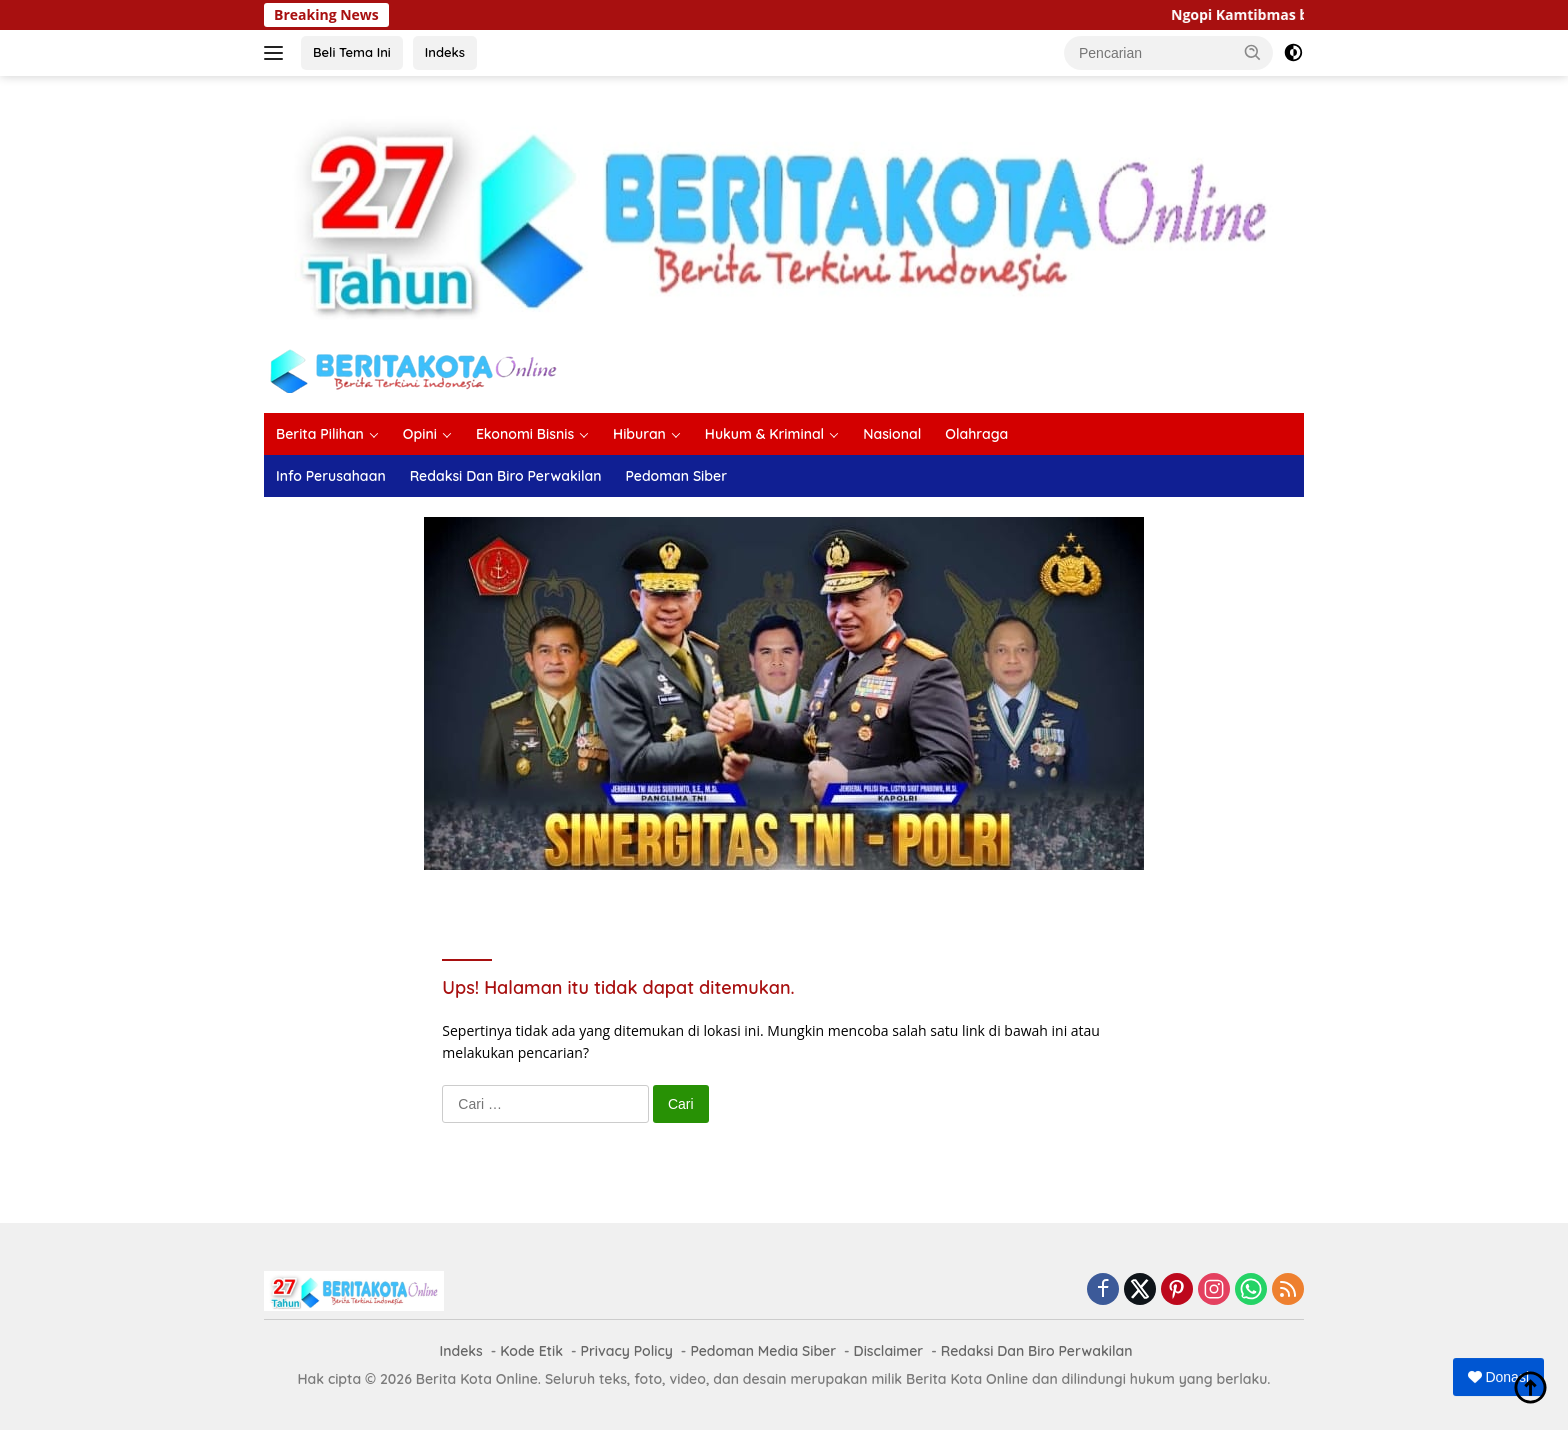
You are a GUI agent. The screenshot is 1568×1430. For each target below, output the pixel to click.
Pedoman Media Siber (763, 1351)
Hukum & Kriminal (764, 434)
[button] (1253, 52)
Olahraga (976, 434)
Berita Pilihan (320, 434)
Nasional (892, 434)
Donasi (1498, 1377)
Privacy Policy (627, 1351)
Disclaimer (889, 1351)
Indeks (445, 52)
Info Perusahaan (331, 476)
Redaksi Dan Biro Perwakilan (506, 476)
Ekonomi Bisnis (525, 434)
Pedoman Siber (676, 476)
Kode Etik (531, 1351)
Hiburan (639, 434)
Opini (420, 434)
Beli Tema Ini (352, 52)
